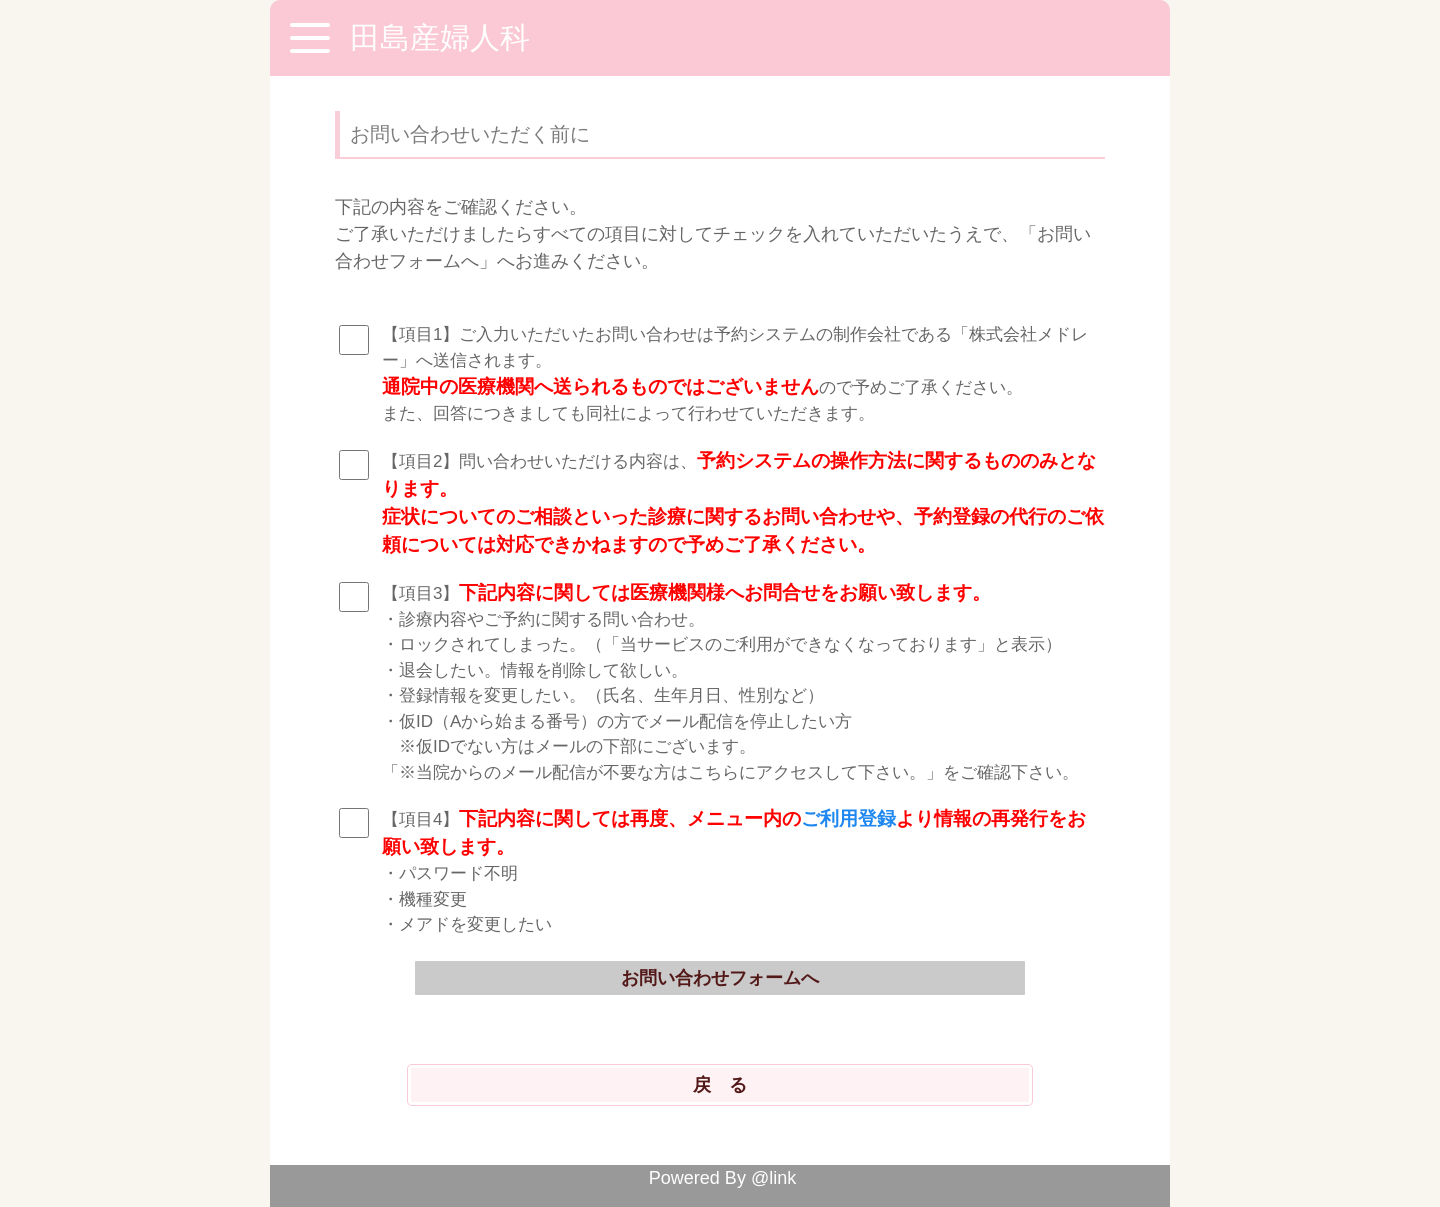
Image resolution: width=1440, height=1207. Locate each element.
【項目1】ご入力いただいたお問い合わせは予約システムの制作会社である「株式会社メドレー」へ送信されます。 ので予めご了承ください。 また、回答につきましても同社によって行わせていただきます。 (735, 374)
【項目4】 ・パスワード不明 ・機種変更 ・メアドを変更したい (734, 871)
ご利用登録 (848, 818)
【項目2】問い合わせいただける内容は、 (743, 502)
